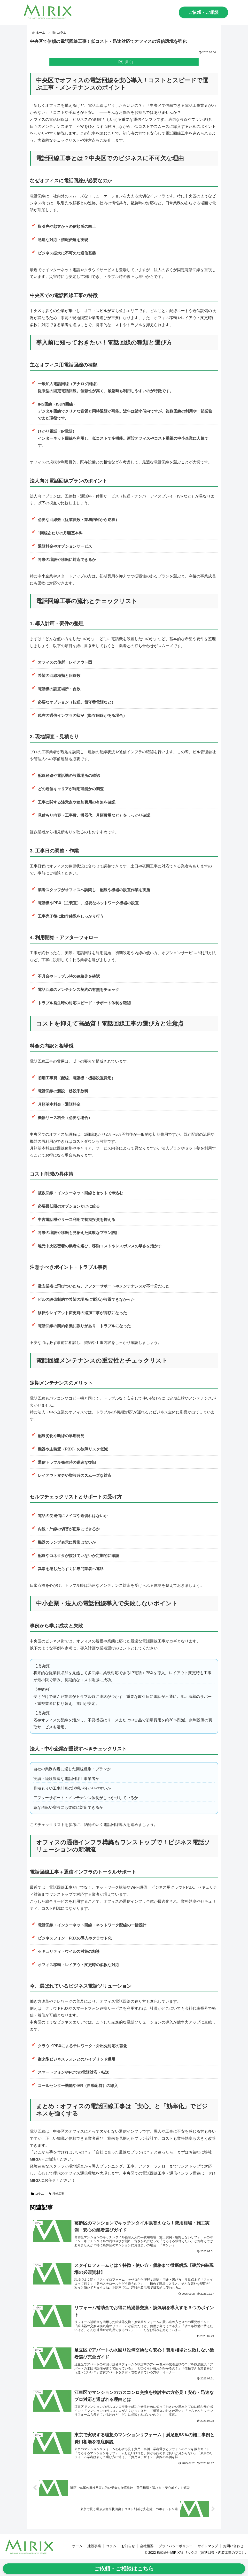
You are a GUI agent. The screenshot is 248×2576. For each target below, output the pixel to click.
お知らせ (128, 2546)
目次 (119, 62)
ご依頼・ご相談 (203, 12)
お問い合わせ (233, 2546)
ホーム (77, 2546)
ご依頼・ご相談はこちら (124, 2569)
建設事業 (94, 2546)
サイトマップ (208, 2546)
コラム (37, 2193)
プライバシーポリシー (176, 2546)
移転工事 (56, 2193)
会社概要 (147, 2546)
